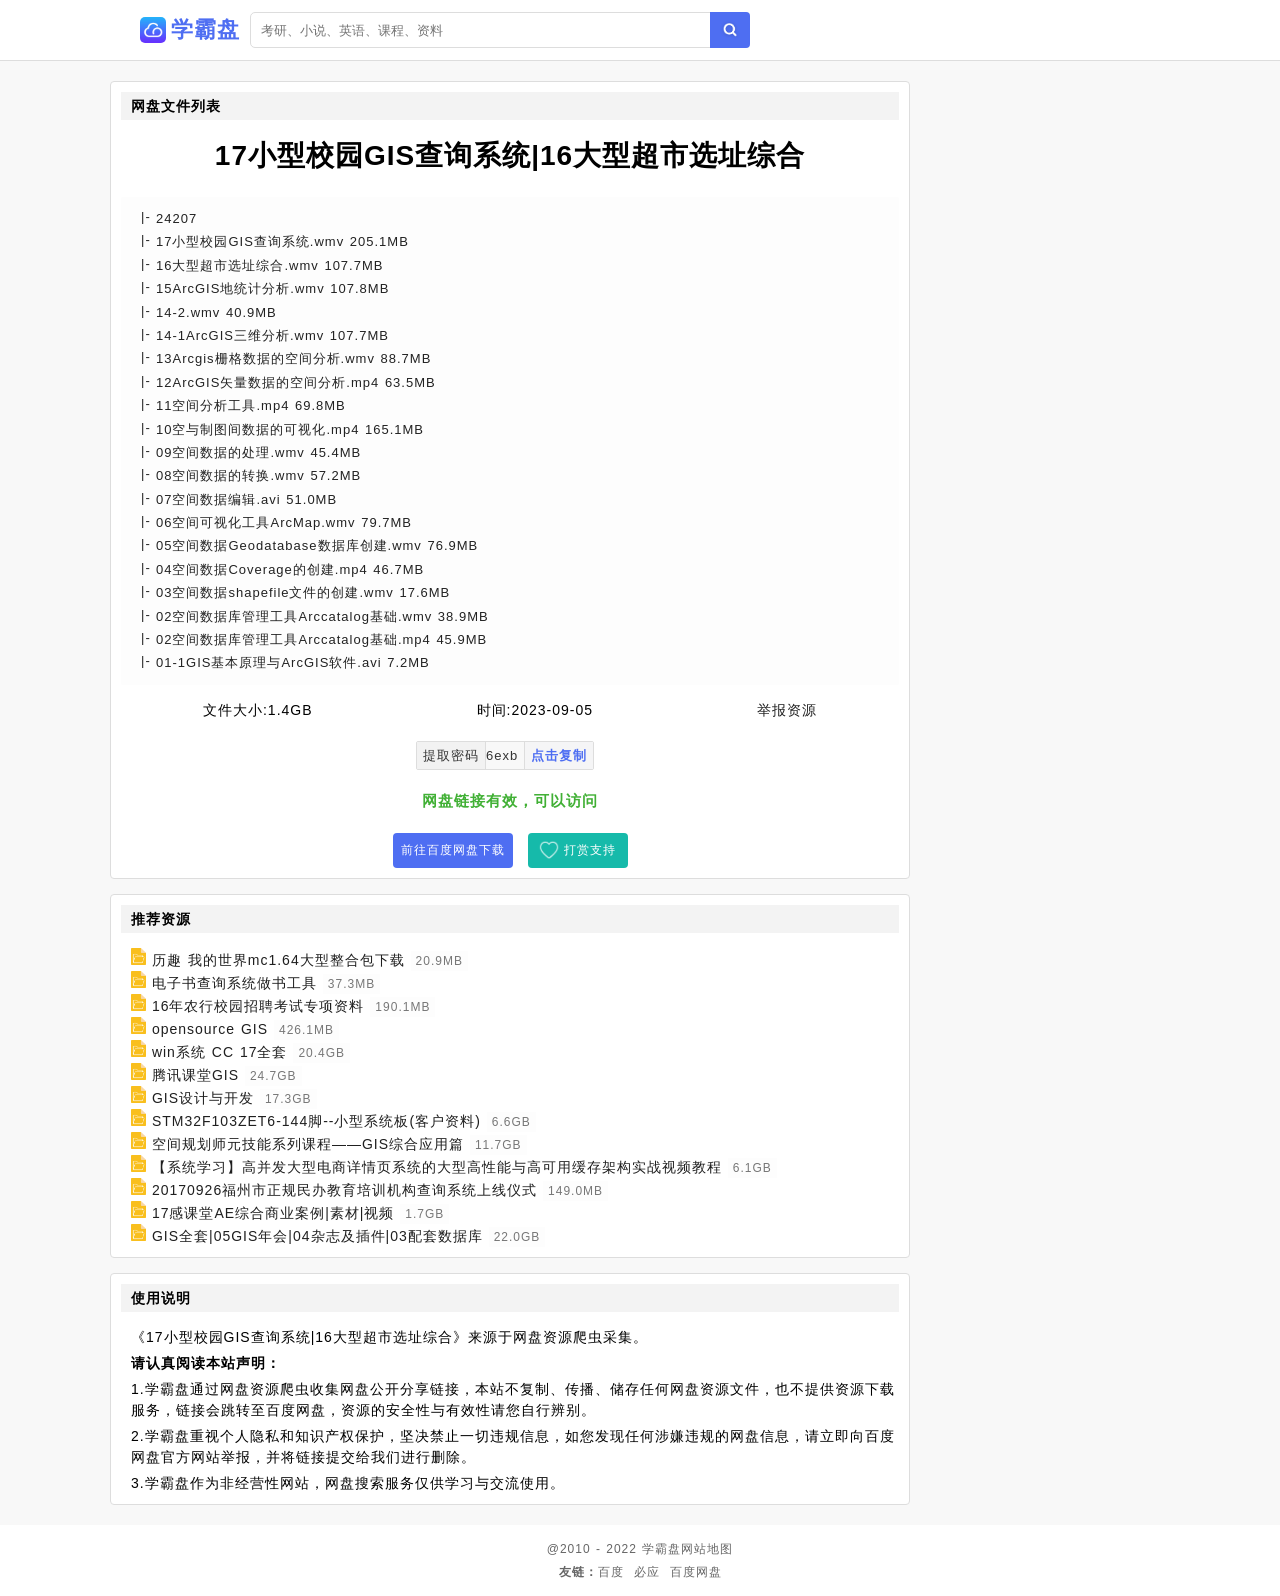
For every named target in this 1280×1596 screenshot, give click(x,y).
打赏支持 (590, 850)
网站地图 (707, 1549)
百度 (611, 1572)
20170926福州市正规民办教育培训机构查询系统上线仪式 (344, 1190)
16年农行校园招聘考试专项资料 (258, 1006)
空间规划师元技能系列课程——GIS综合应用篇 (308, 1144)
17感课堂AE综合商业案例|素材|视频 (273, 1213)
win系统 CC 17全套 (220, 1052)
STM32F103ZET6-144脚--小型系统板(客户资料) (316, 1121)
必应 (647, 1572)
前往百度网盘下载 (453, 850)
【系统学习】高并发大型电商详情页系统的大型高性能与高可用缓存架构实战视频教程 (437, 1167)
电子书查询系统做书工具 (234, 983)
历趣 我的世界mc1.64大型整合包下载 (278, 960)
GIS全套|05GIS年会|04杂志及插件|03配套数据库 (317, 1236)
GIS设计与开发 (203, 1098)
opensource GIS (210, 1029)
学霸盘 (661, 1549)
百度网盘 (696, 1572)
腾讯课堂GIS (195, 1075)
